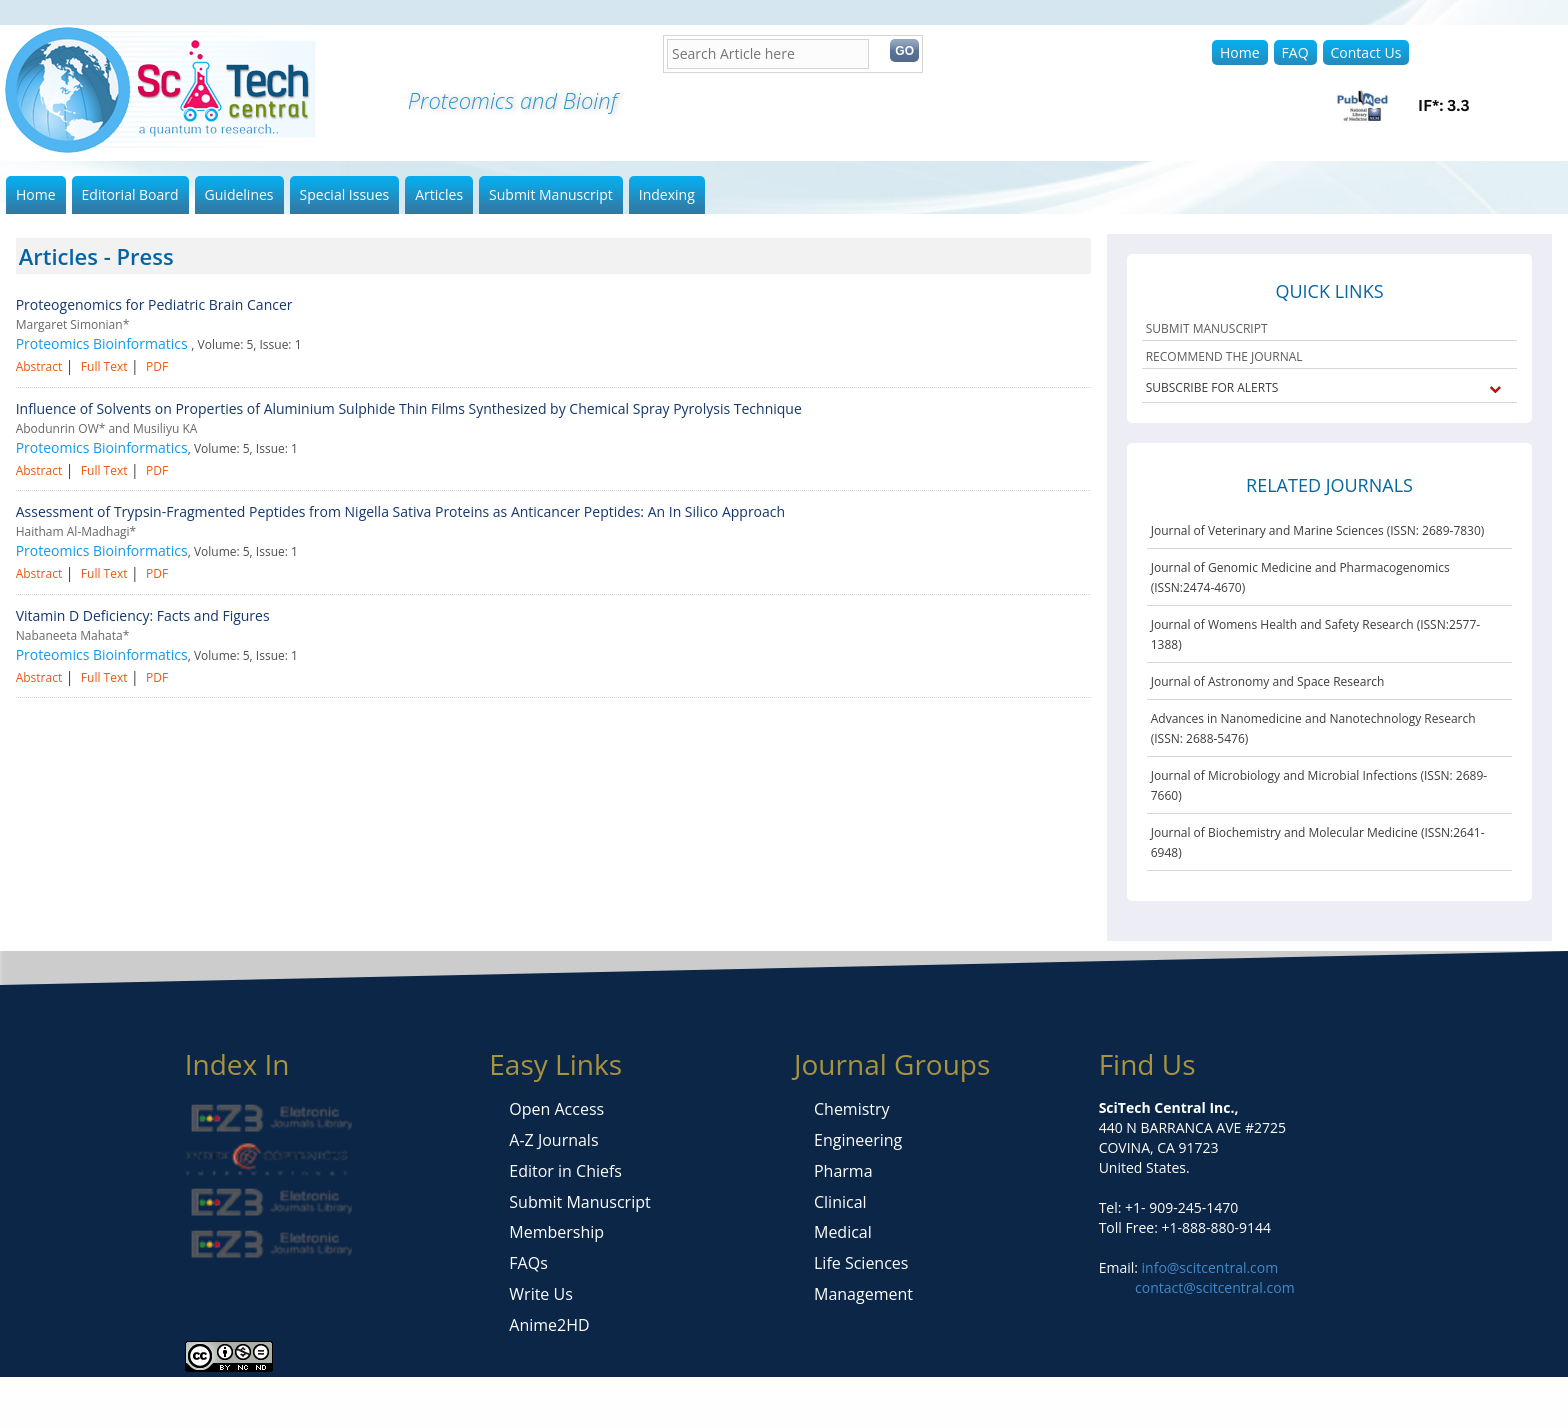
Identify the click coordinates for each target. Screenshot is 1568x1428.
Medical (843, 1232)
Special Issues (345, 194)
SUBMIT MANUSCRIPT (1207, 328)
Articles (439, 194)
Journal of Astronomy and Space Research (1268, 681)
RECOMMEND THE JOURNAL (1224, 356)
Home (1240, 52)
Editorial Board (130, 194)
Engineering (858, 1140)
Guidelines (239, 194)
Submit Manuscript (551, 194)
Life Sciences (861, 1263)
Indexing (667, 194)
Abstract (39, 366)
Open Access (556, 1109)
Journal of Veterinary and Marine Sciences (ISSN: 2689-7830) (1318, 530)
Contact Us (1366, 52)
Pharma (843, 1171)
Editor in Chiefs (565, 1171)
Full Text (104, 366)
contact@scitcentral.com (1215, 1287)
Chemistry (852, 1109)
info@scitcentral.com (1208, 1267)
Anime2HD (549, 1325)
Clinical (840, 1202)
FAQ (1295, 52)
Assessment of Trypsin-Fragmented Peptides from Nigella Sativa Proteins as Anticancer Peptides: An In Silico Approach (400, 511)
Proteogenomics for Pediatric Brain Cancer (154, 304)
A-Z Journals (553, 1140)
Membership (556, 1232)
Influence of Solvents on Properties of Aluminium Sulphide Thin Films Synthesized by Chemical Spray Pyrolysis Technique (409, 408)
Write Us (540, 1294)
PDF (157, 366)
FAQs (528, 1263)
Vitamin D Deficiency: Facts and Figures (143, 615)
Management (863, 1294)
